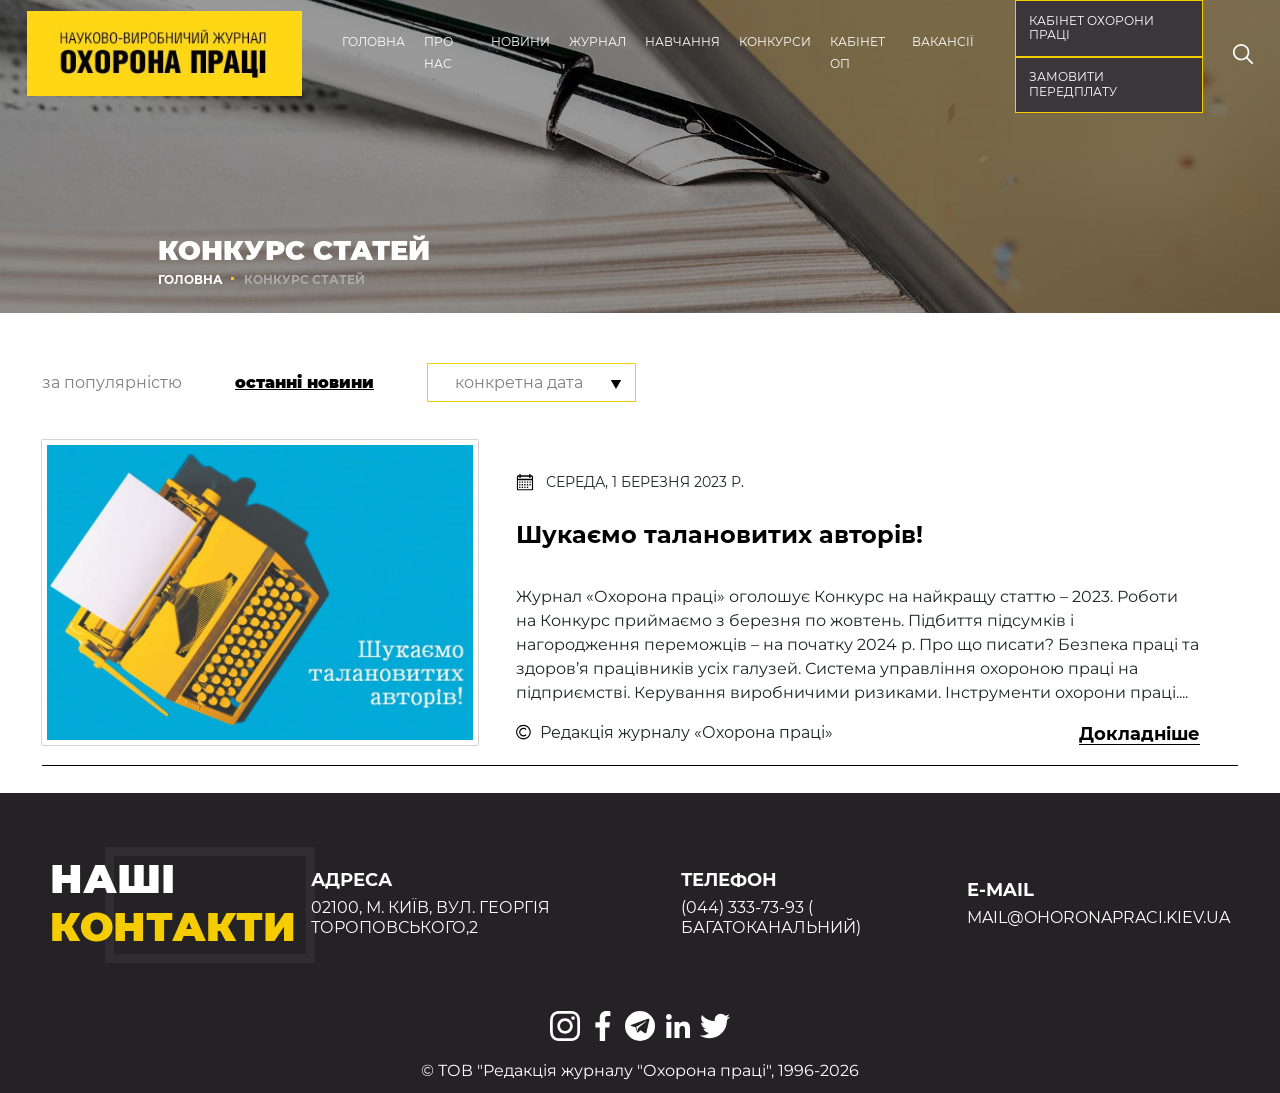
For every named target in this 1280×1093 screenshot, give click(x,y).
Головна (373, 41)
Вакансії (943, 41)
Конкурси (775, 41)
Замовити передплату (1073, 84)
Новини (520, 41)
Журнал (597, 41)
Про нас (438, 52)
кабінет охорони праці (1091, 28)
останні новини (304, 382)
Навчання (682, 41)
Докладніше (1139, 734)
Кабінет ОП (857, 52)
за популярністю (112, 382)
